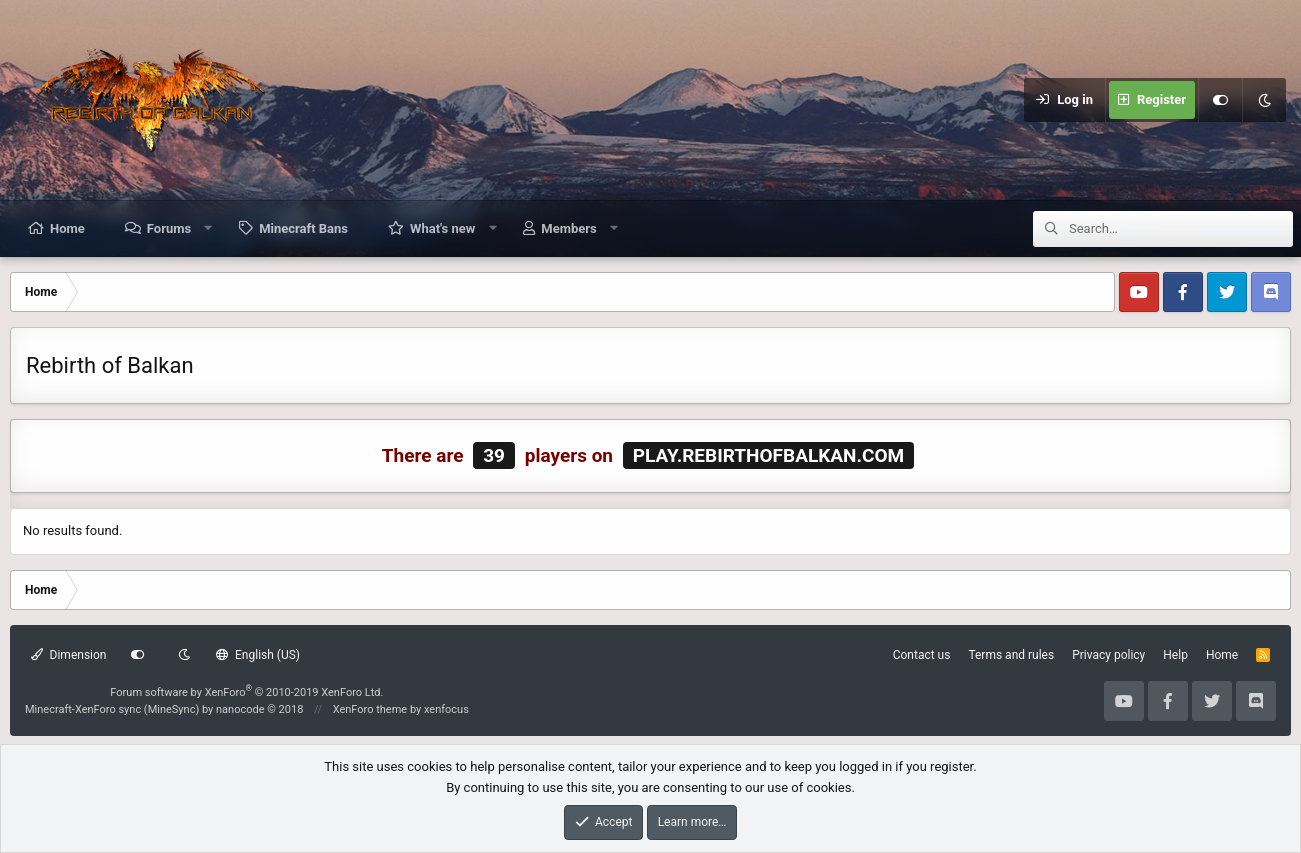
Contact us (922, 655)
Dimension (68, 655)
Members (568, 228)
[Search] (1181, 229)
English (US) (258, 655)
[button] (208, 228)
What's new (442, 228)
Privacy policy (1108, 655)
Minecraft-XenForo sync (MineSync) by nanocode (164, 709)
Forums (169, 228)
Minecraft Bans (303, 228)
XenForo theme (370, 709)
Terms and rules (1011, 655)
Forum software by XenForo (246, 692)
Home (67, 228)
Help (1175, 655)
